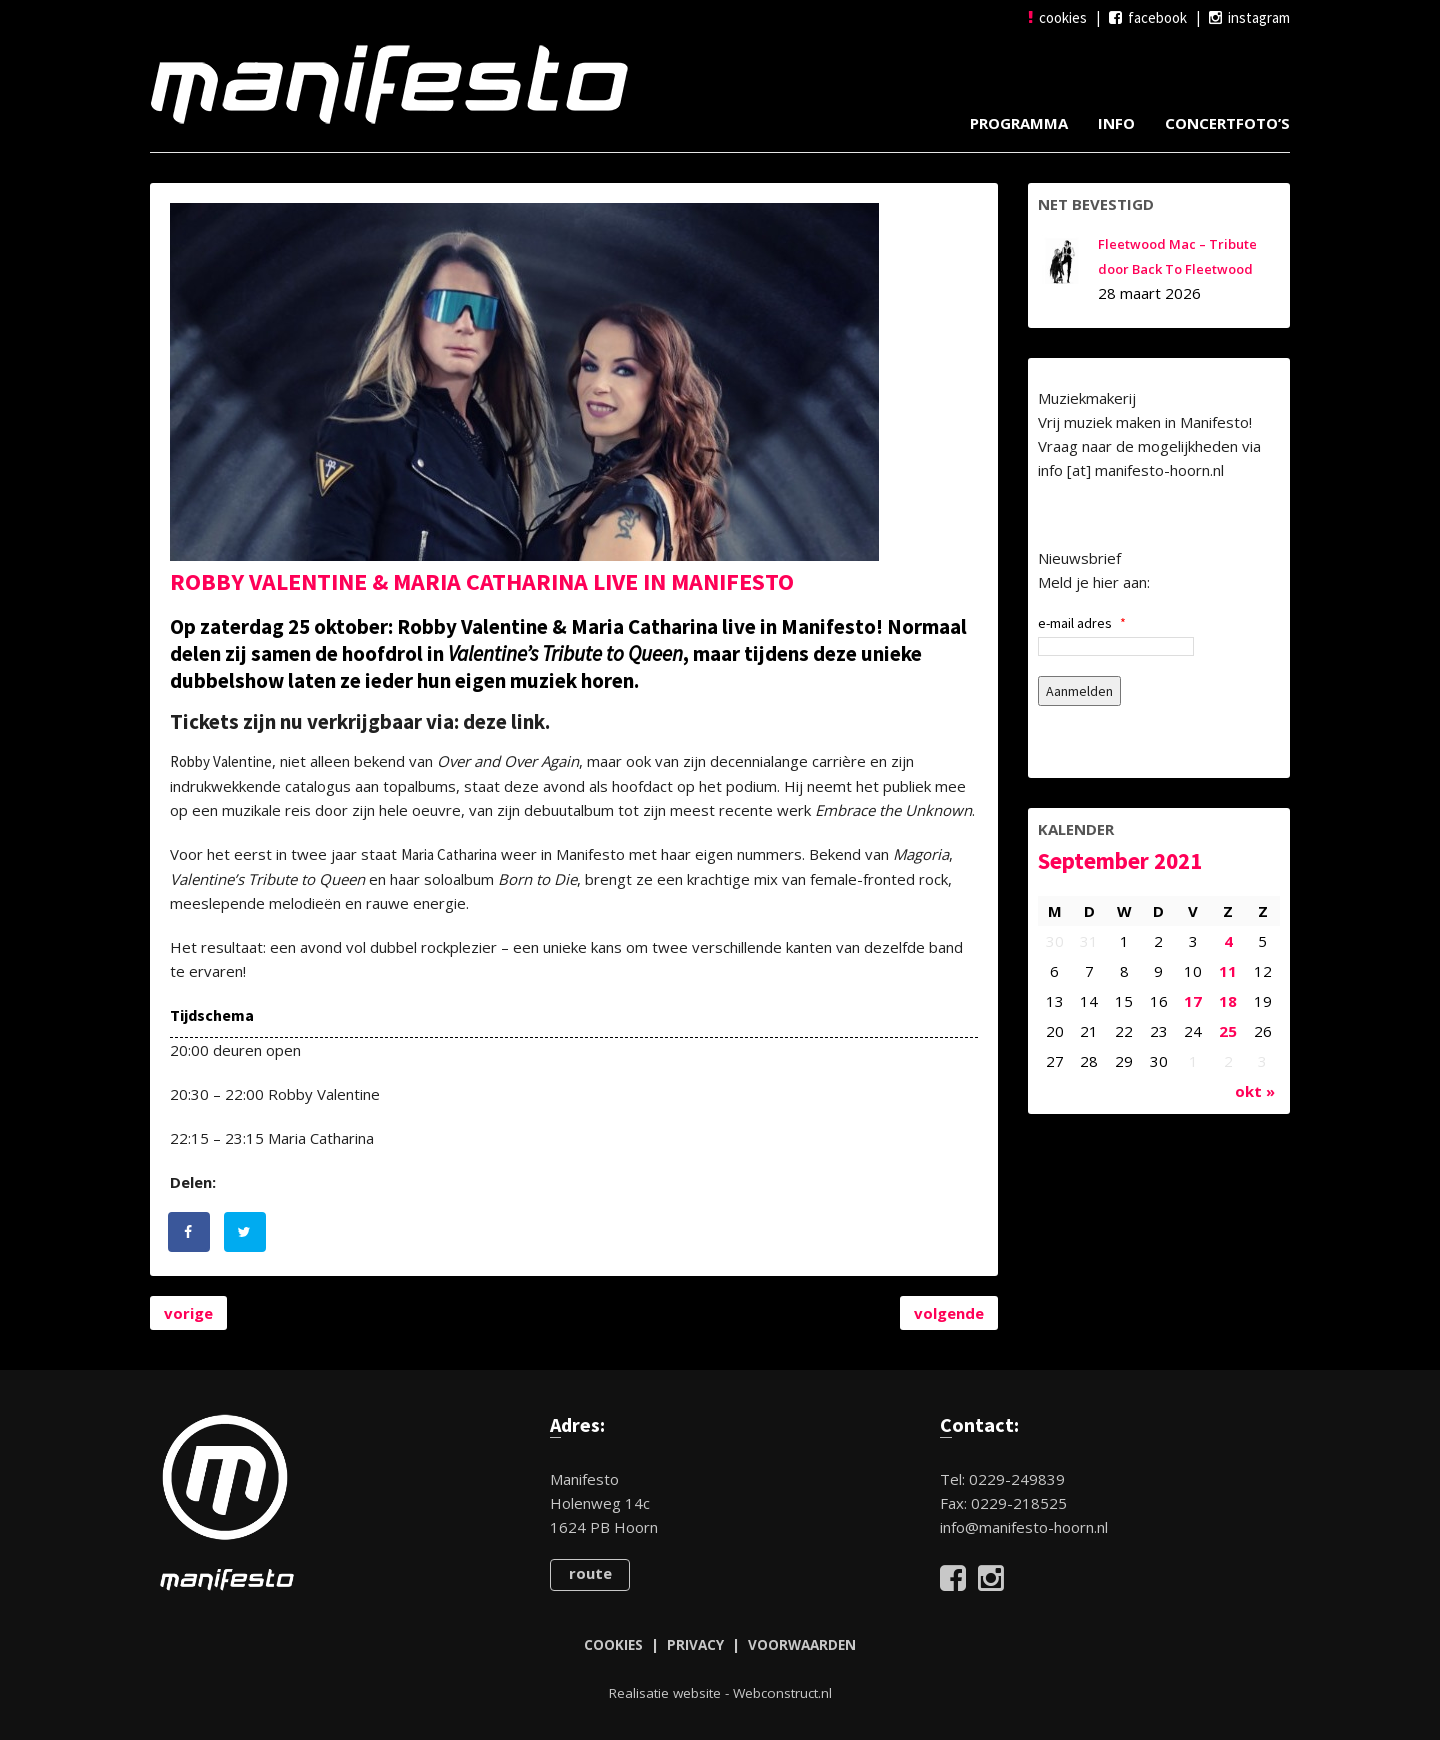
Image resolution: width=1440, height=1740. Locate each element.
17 (1193, 1001)
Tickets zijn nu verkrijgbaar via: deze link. (360, 721)
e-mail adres (1082, 623)
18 (1228, 1001)
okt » (1255, 1091)
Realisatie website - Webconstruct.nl (720, 1693)
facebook (1148, 17)
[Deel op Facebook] (190, 1232)
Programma (1019, 123)
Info (1116, 123)
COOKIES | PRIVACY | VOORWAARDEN (720, 1645)
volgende (949, 1313)
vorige (188, 1313)
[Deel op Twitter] (246, 1232)
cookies (1057, 17)
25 (1228, 1031)
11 (1228, 971)
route (590, 1573)
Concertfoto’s (1227, 123)
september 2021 (1120, 860)
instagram (1249, 17)
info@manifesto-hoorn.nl (1024, 1527)
